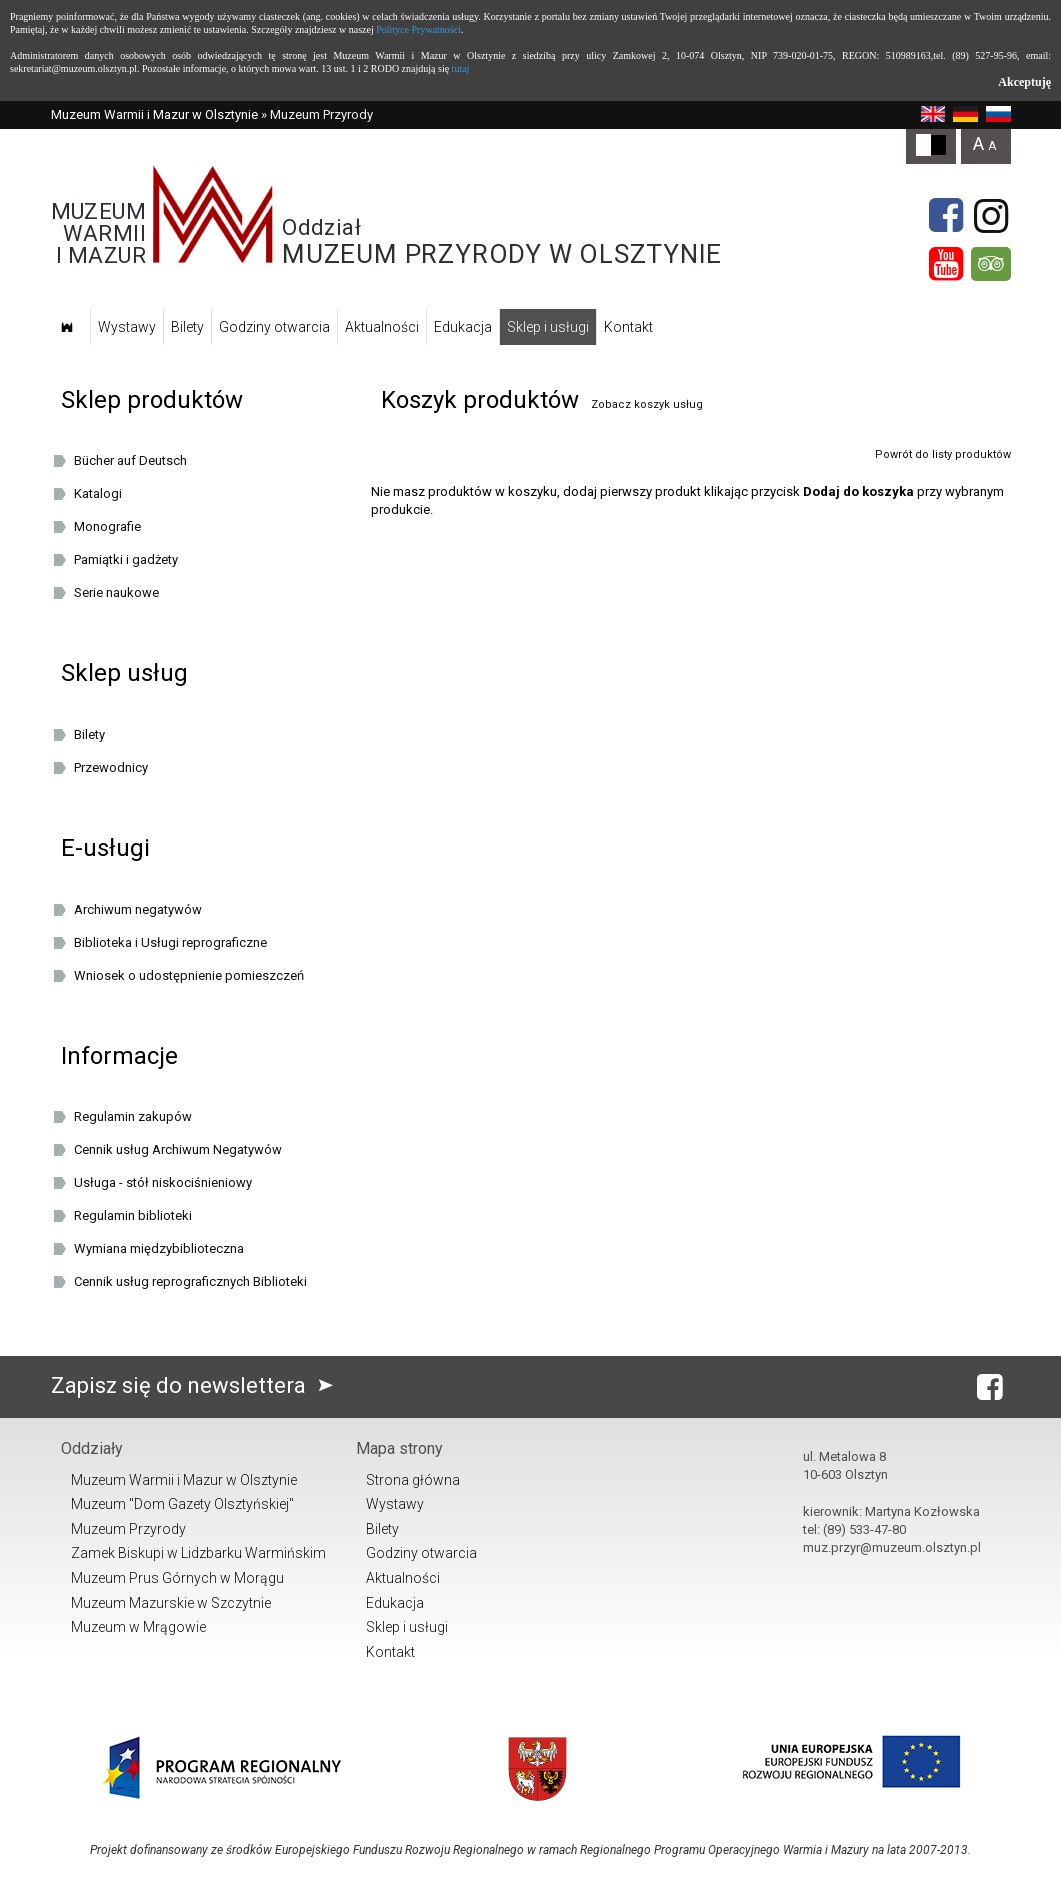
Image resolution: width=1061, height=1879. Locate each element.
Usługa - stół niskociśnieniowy (163, 1182)
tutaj (461, 68)
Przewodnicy (111, 767)
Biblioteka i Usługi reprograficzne (170, 942)
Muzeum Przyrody (128, 1529)
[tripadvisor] (991, 264)
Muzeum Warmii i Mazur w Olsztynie (154, 114)
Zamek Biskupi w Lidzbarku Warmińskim (198, 1553)
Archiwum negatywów (138, 909)
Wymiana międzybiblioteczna (159, 1248)
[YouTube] (946, 264)
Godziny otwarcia (274, 327)
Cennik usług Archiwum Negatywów (178, 1149)
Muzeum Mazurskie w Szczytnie (171, 1603)
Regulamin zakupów (133, 1116)
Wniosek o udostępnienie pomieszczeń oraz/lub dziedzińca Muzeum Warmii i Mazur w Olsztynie (202, 979)
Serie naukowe (116, 592)
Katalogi (98, 493)
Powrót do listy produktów (943, 454)
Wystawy (127, 327)
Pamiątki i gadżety (126, 559)
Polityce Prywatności (418, 29)
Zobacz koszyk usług (647, 404)
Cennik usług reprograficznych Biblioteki (190, 1281)
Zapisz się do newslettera (196, 1385)
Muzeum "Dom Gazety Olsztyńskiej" (182, 1504)
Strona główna (413, 1480)
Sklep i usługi (548, 327)
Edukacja (463, 327)
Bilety (187, 327)
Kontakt (628, 327)
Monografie (107, 526)
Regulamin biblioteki (133, 1215)
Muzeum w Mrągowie (138, 1627)
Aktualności (382, 327)
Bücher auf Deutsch (130, 460)
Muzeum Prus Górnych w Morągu (177, 1578)
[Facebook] (946, 216)
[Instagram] (991, 216)
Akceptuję (1024, 82)
